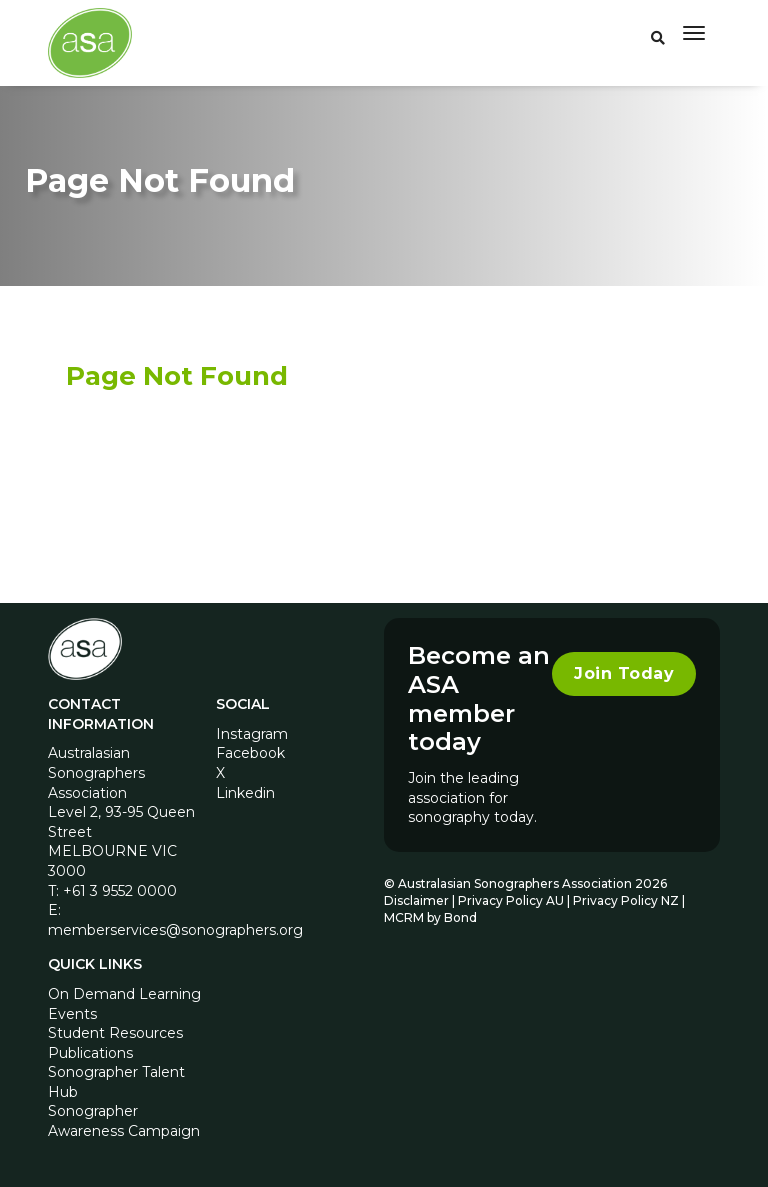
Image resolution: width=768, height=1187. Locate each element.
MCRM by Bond (430, 917)
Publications (90, 1053)
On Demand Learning (124, 994)
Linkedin (245, 793)
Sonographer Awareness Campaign (124, 1121)
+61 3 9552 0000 (120, 891)
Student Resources (115, 1033)
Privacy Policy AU (511, 900)
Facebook (250, 753)
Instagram (252, 734)
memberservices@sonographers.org (175, 930)
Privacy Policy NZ (627, 900)
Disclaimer (416, 900)
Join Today (624, 673)
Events (72, 1014)
